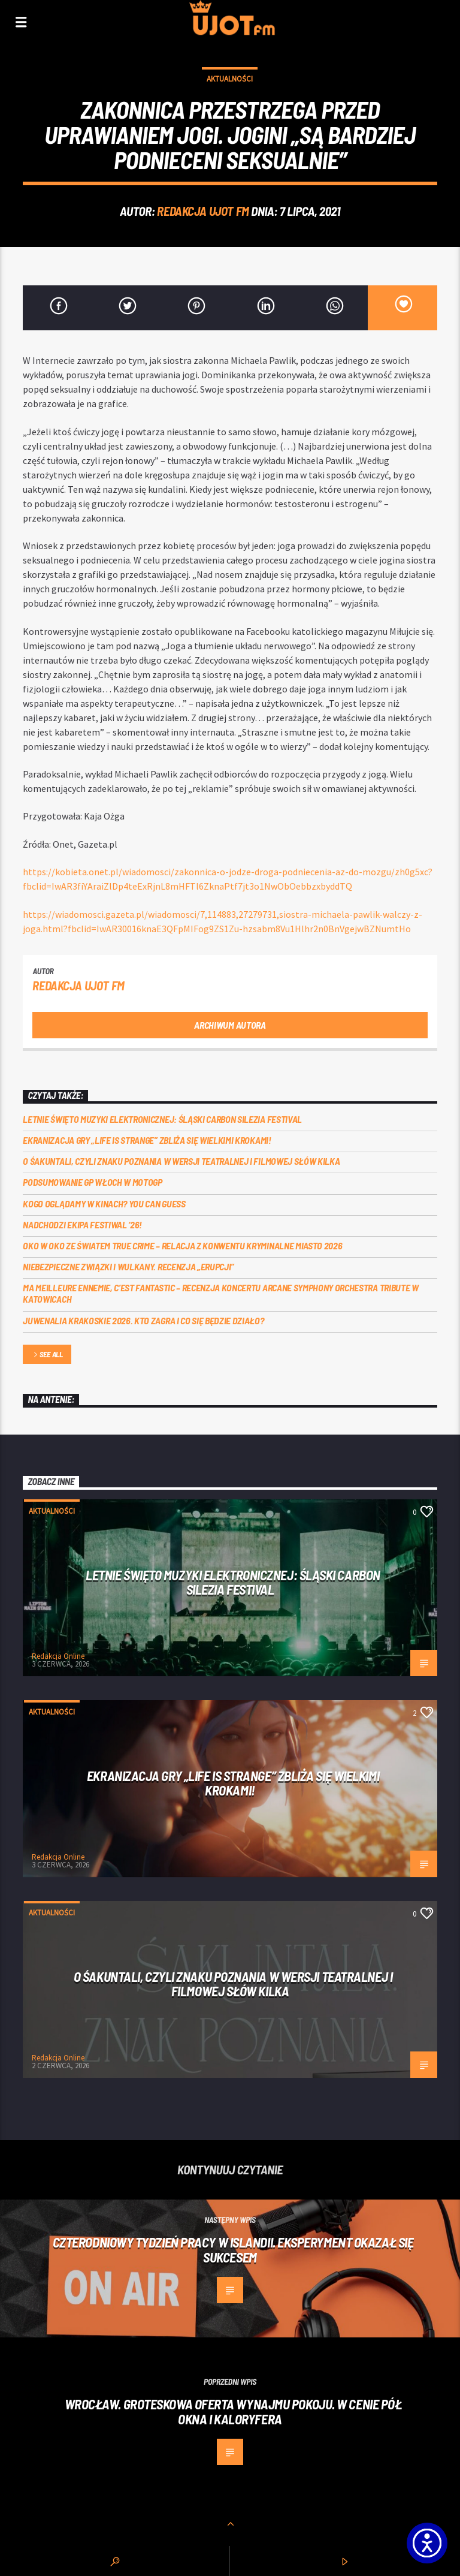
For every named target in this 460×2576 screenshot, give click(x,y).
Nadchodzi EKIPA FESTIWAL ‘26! (82, 1224)
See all (47, 1355)
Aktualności (230, 79)
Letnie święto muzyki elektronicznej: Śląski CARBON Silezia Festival (162, 1119)
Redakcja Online (58, 1656)
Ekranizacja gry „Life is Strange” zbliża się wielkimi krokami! (147, 1140)
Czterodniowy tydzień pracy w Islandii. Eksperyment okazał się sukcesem (233, 2249)
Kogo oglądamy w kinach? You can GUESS (104, 1203)
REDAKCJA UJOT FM (203, 210)
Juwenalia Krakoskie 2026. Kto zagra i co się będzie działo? (143, 1320)
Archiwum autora (229, 1025)
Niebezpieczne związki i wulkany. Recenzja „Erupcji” (128, 1266)
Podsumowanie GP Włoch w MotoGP (92, 1182)
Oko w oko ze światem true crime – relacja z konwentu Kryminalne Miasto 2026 (182, 1245)
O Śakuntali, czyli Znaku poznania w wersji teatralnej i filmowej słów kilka (181, 1161)
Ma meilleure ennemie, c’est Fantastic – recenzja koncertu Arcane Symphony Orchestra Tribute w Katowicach (220, 1293)
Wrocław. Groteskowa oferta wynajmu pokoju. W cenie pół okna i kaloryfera (233, 2411)
